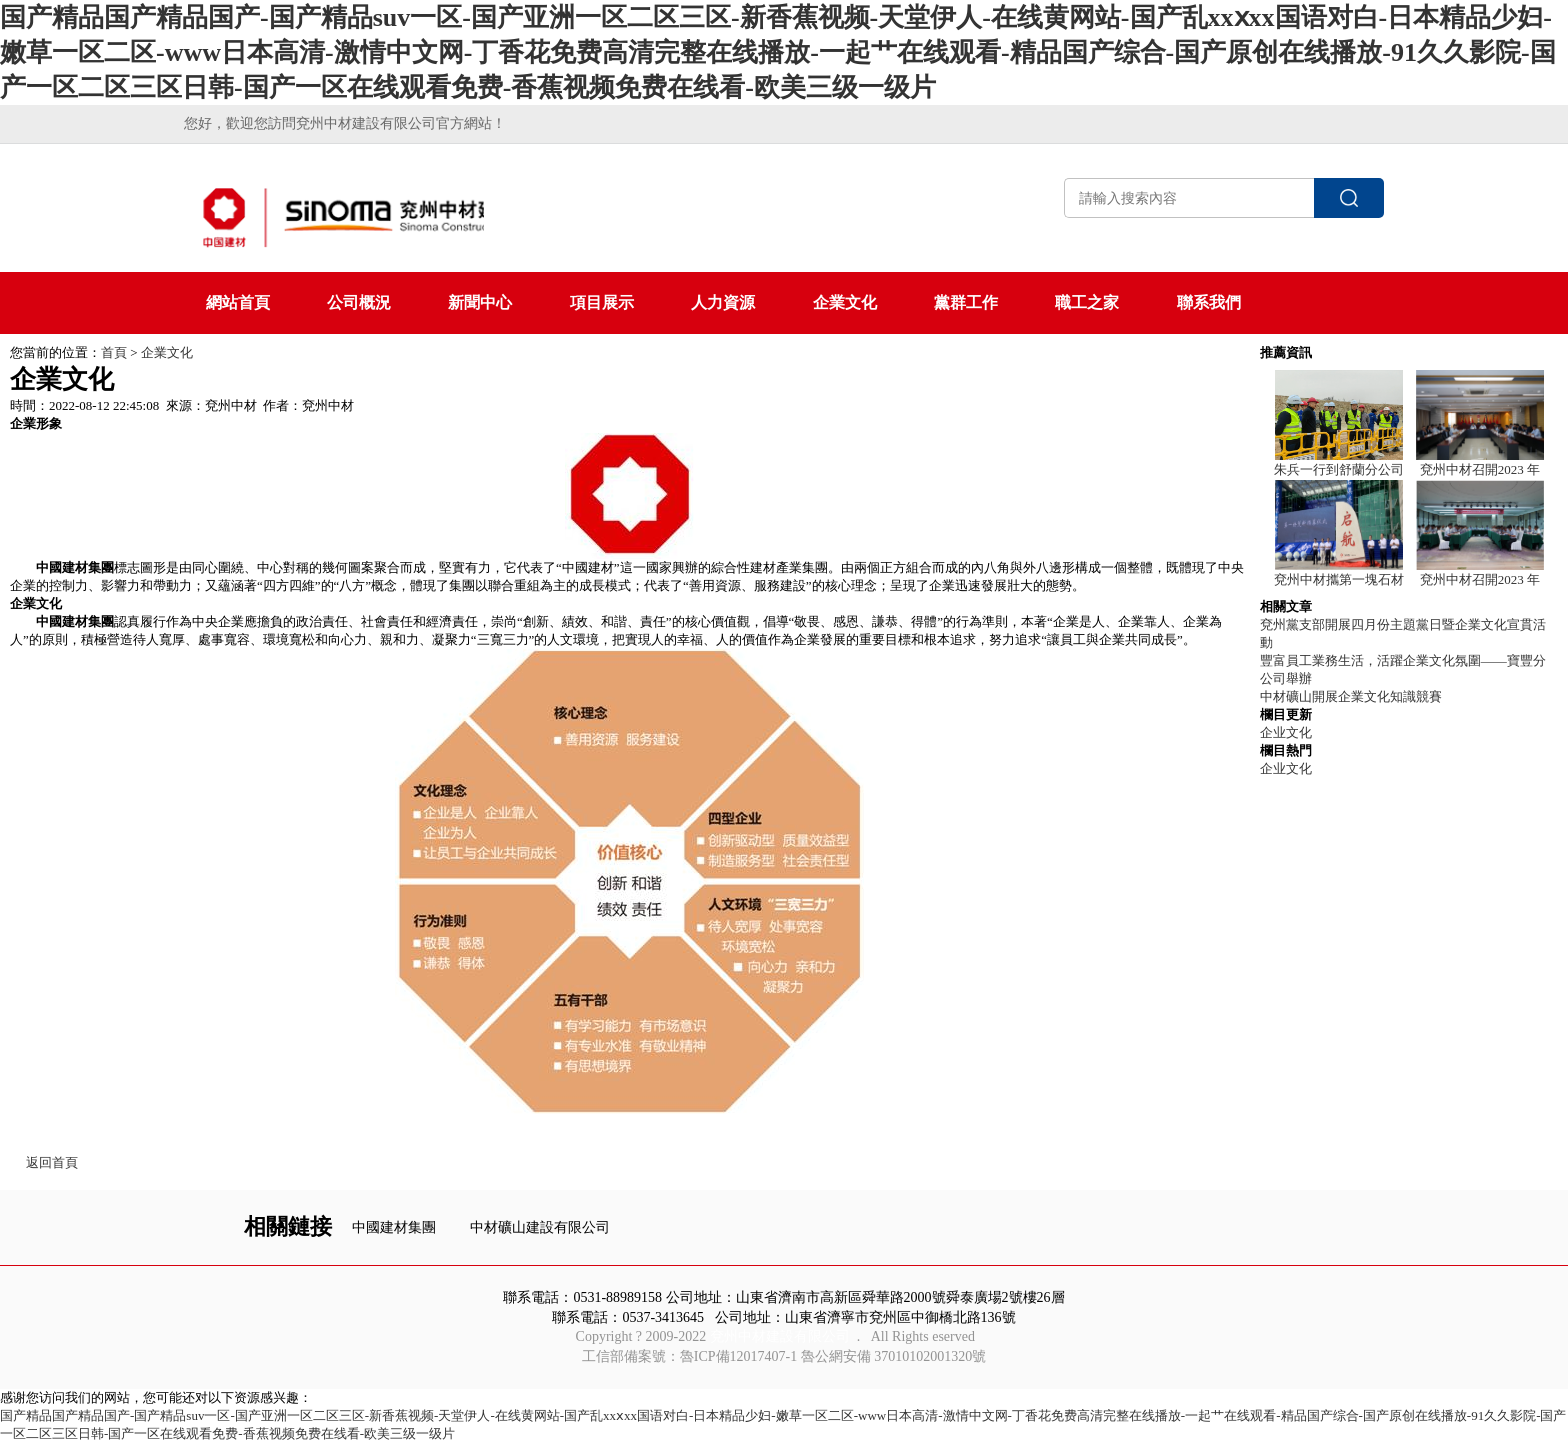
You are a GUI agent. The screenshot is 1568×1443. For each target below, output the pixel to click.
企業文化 (845, 302)
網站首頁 (238, 302)
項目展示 (602, 302)
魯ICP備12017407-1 (738, 1356)
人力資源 (723, 302)
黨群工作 (966, 302)
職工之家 (1087, 302)
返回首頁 (52, 1162)
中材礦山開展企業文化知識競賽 (1351, 696)
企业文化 (1286, 732)
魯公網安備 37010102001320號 (894, 1356)
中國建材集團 (394, 1227)
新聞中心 (480, 302)
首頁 (114, 352)
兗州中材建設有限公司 (780, 1336)
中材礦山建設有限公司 (540, 1227)
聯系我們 (1209, 302)
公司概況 (359, 302)
